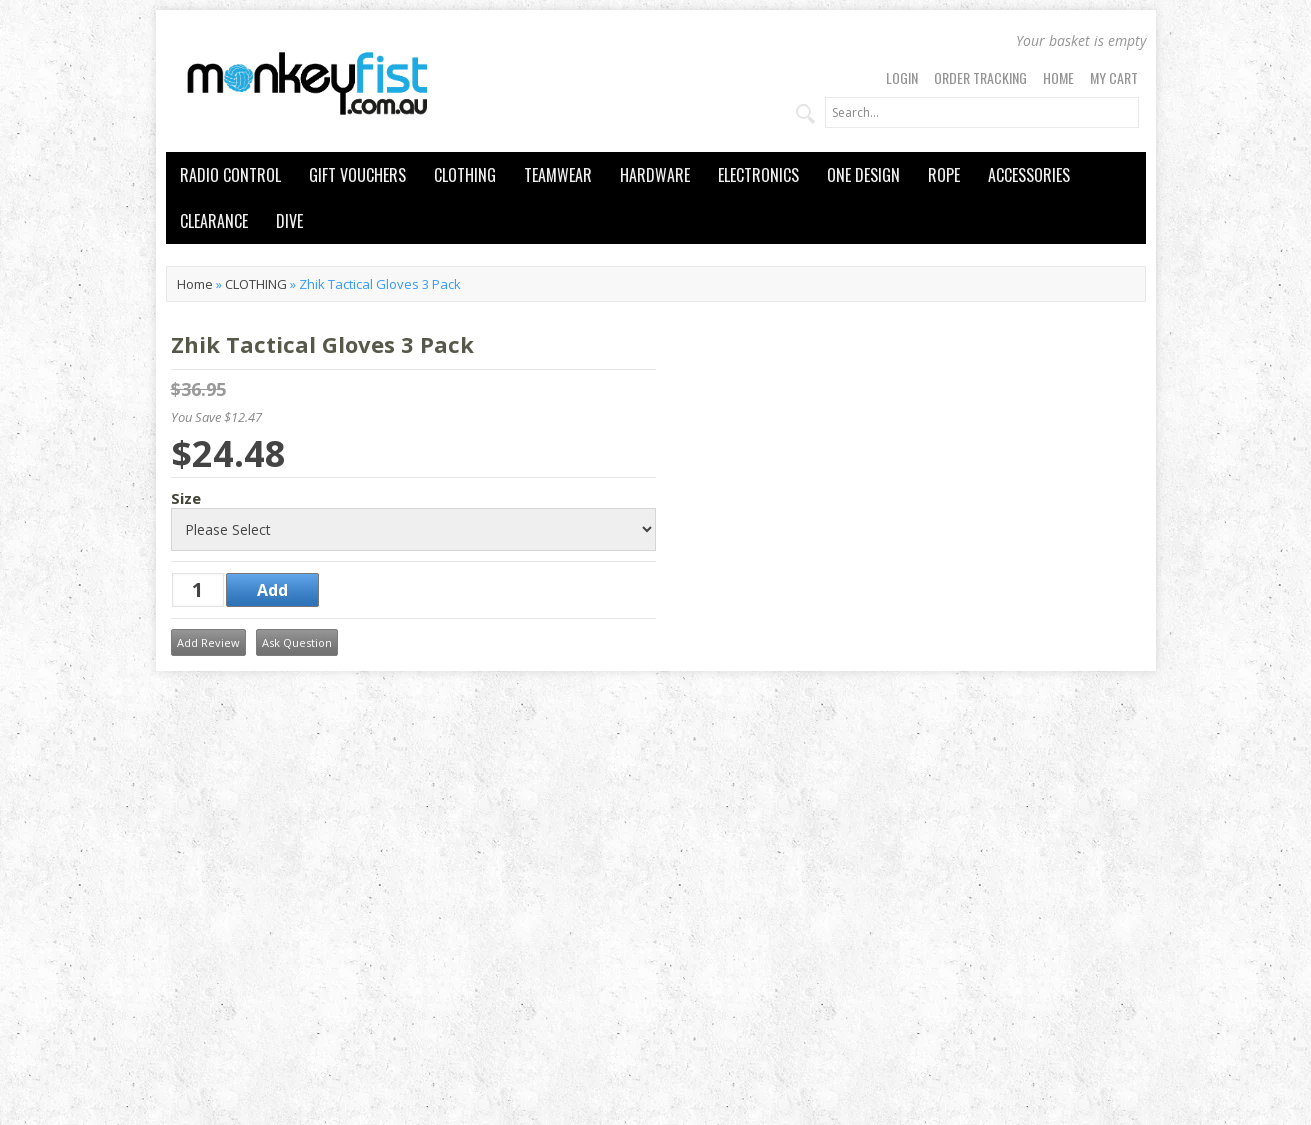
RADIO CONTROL (230, 175)
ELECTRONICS (758, 175)
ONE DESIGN (863, 175)
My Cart (1114, 77)
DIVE (289, 221)
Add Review (208, 642)
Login (902, 77)
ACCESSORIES (1029, 175)
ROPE (944, 175)
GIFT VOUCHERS (357, 175)
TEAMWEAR (558, 175)
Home (1058, 77)
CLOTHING (465, 175)
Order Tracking (980, 77)
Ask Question (297, 642)
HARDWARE (655, 175)
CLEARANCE (214, 221)
